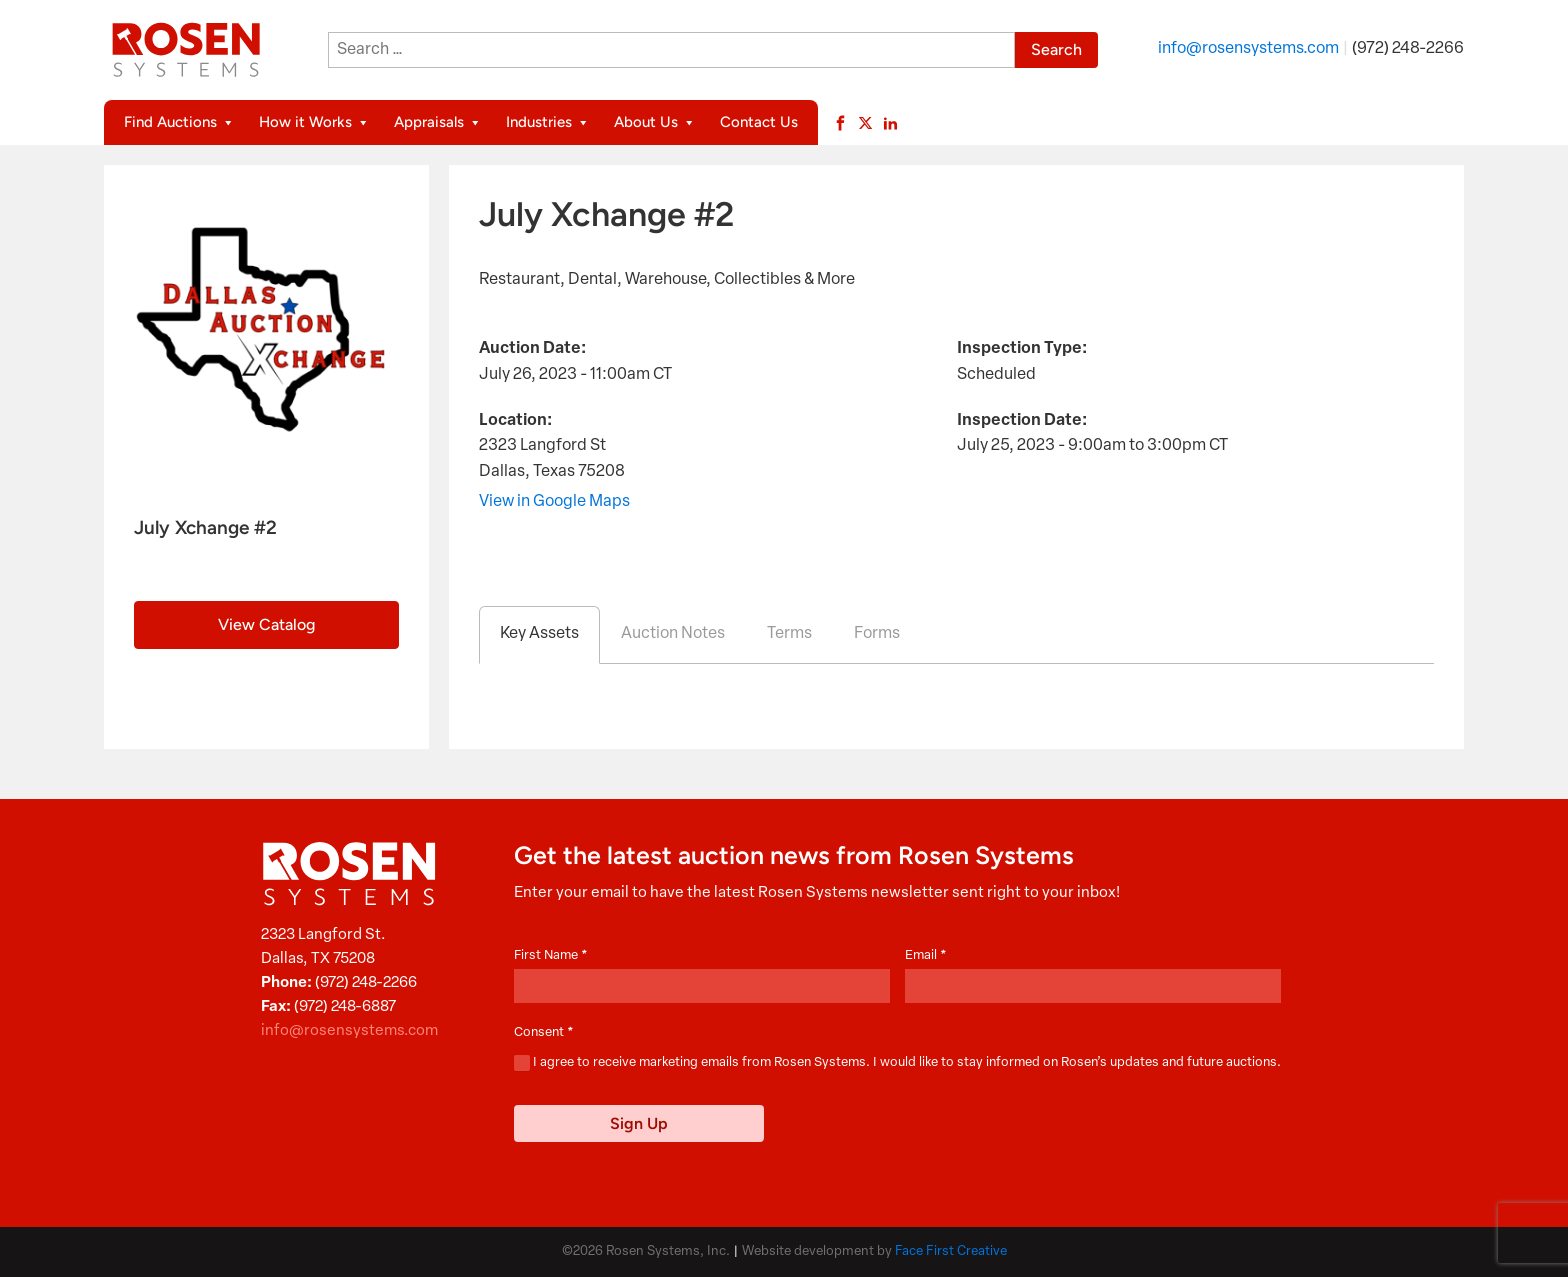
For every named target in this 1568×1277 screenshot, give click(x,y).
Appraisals (438, 122)
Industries (548, 122)
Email (926, 955)
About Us (655, 122)
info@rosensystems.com (1248, 49)
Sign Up (639, 1123)
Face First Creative (951, 1251)
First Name (551, 955)
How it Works (314, 122)
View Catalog (266, 624)
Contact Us (759, 122)
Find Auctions (179, 122)
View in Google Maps (554, 502)
